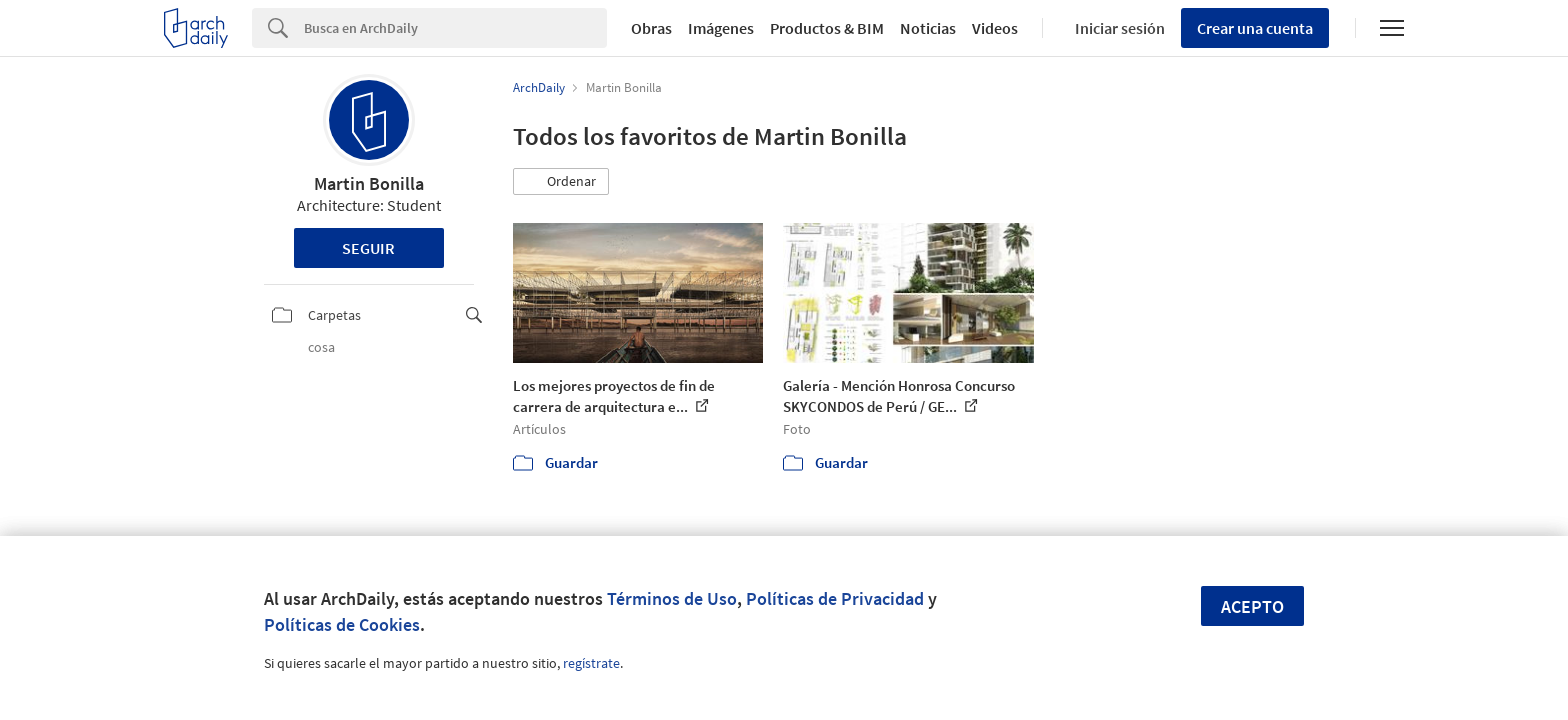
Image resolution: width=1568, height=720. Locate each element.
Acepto (1252, 606)
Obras (651, 28)
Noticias (928, 28)
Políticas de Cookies (342, 624)
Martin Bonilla (369, 183)
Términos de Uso (672, 598)
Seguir (368, 248)
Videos (995, 28)
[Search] (455, 28)
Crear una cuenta (1255, 28)
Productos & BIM (827, 28)
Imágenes (721, 28)
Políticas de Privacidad (835, 598)
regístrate (591, 663)
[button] (561, 182)
